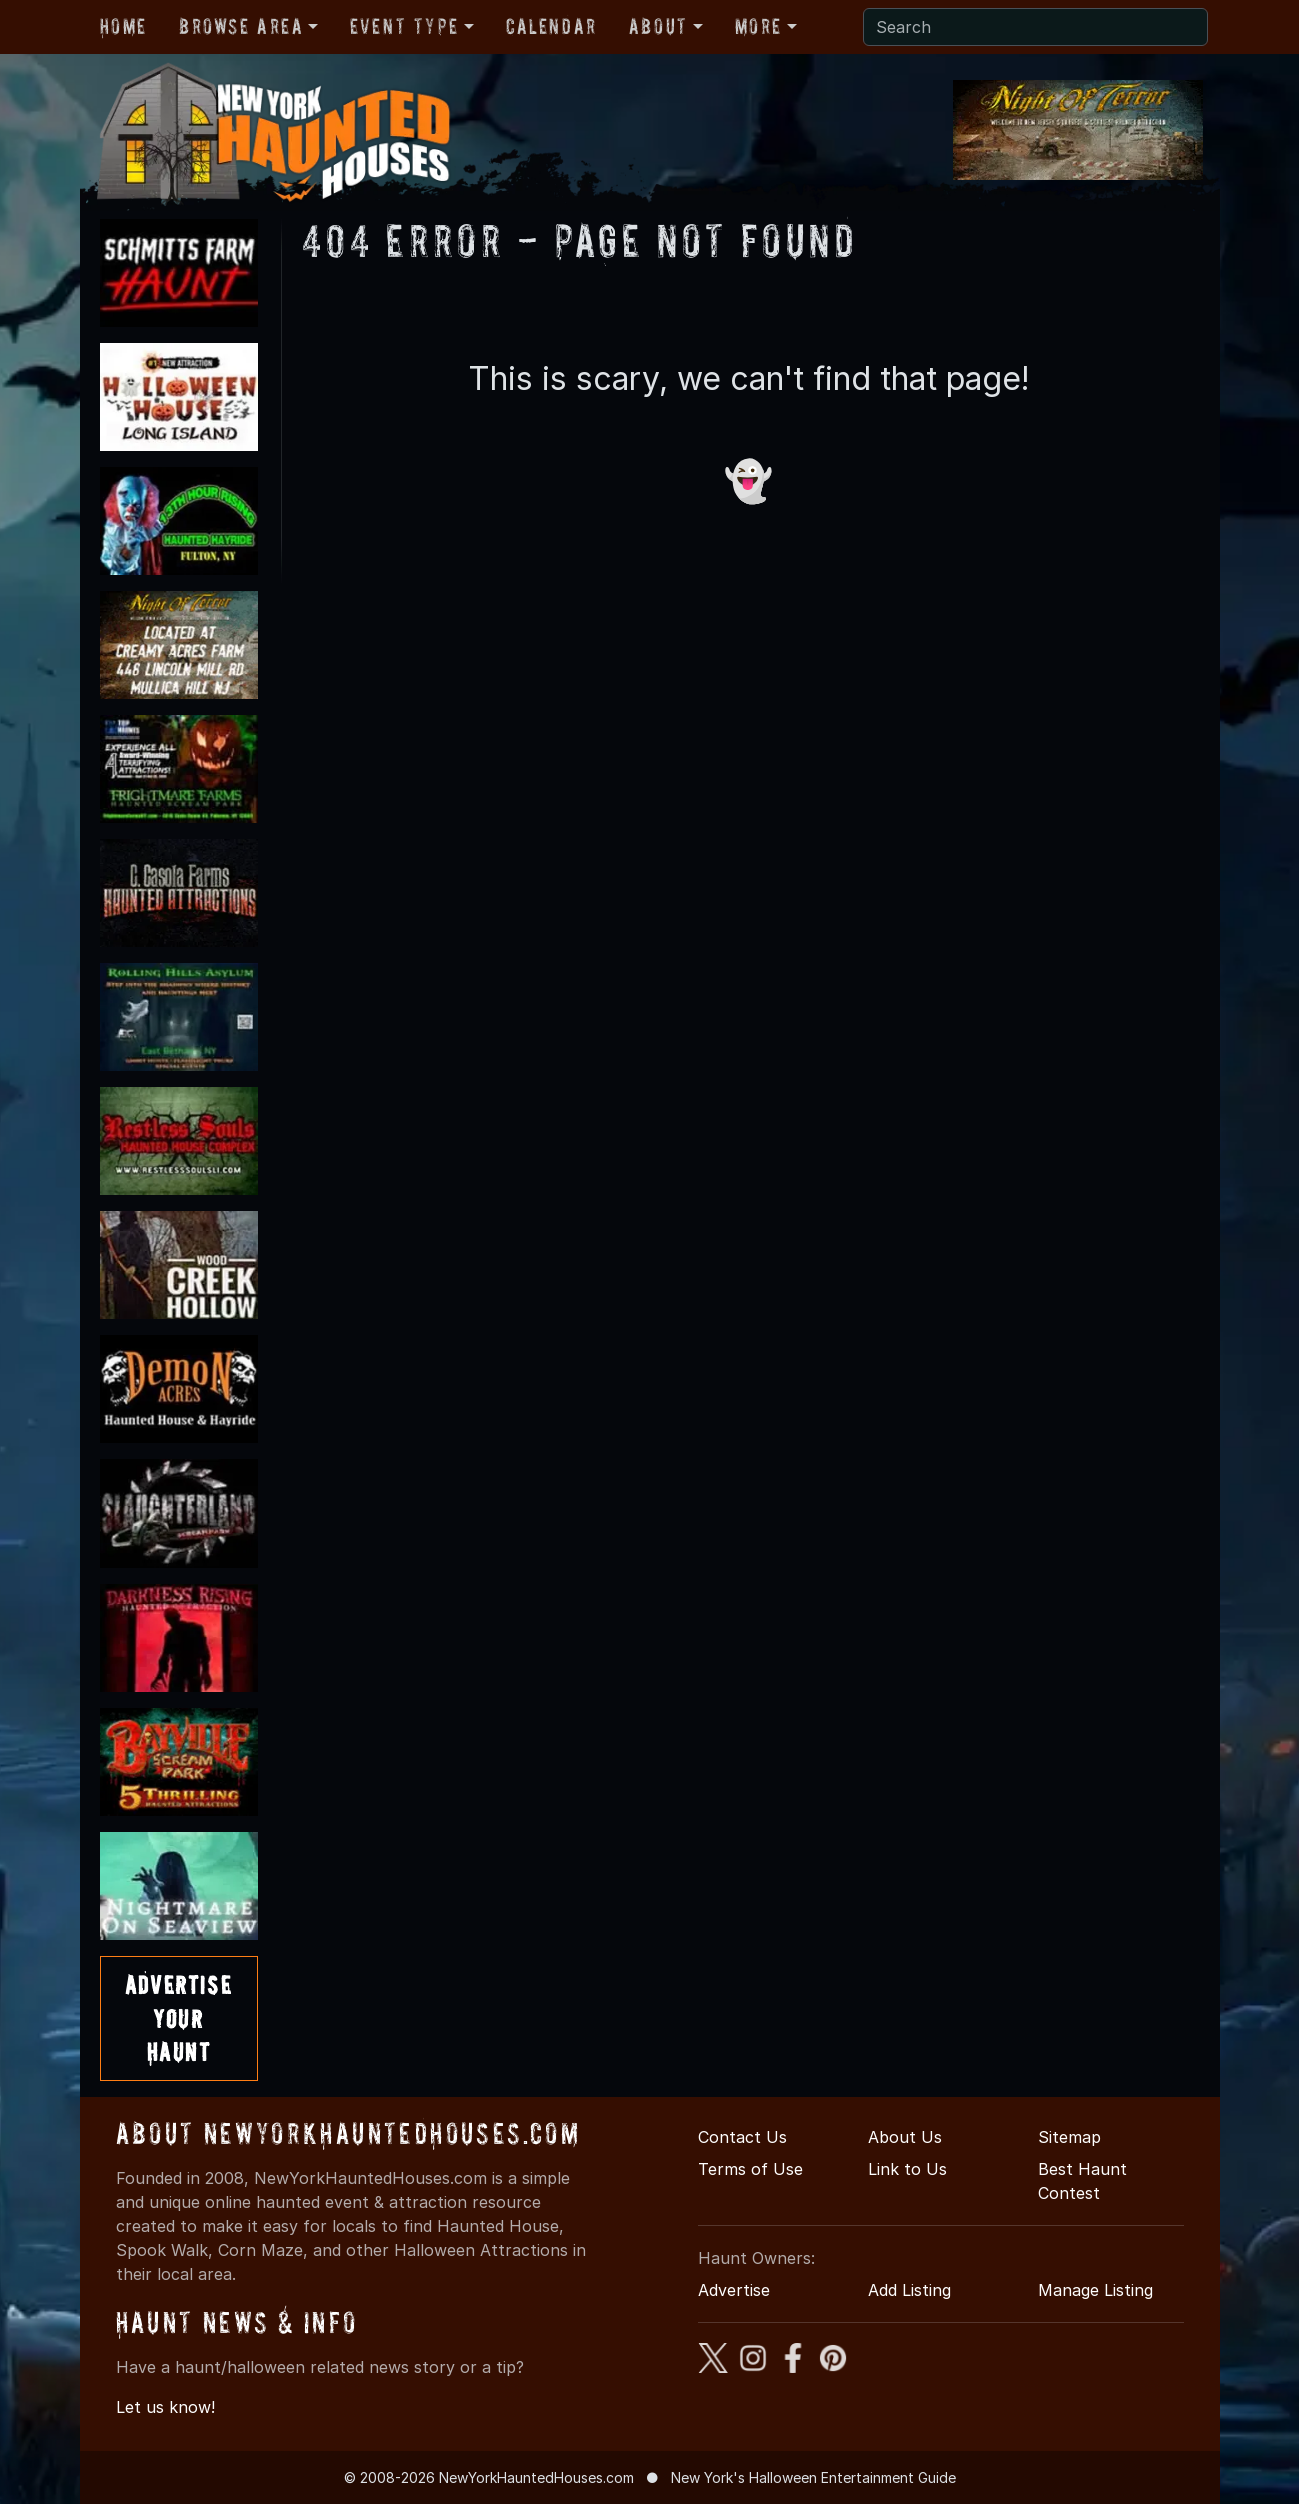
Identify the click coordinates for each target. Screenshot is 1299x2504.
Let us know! (165, 2407)
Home (123, 26)
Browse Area (241, 26)
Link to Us (907, 2169)
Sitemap (1069, 2137)
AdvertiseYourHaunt (178, 2018)
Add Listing (909, 2290)
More (758, 26)
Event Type (404, 26)
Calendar (551, 26)
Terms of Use (750, 2169)
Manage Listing (1095, 2290)
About (658, 26)
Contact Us (742, 2137)
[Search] (1035, 27)
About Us (905, 2137)
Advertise (734, 2290)
